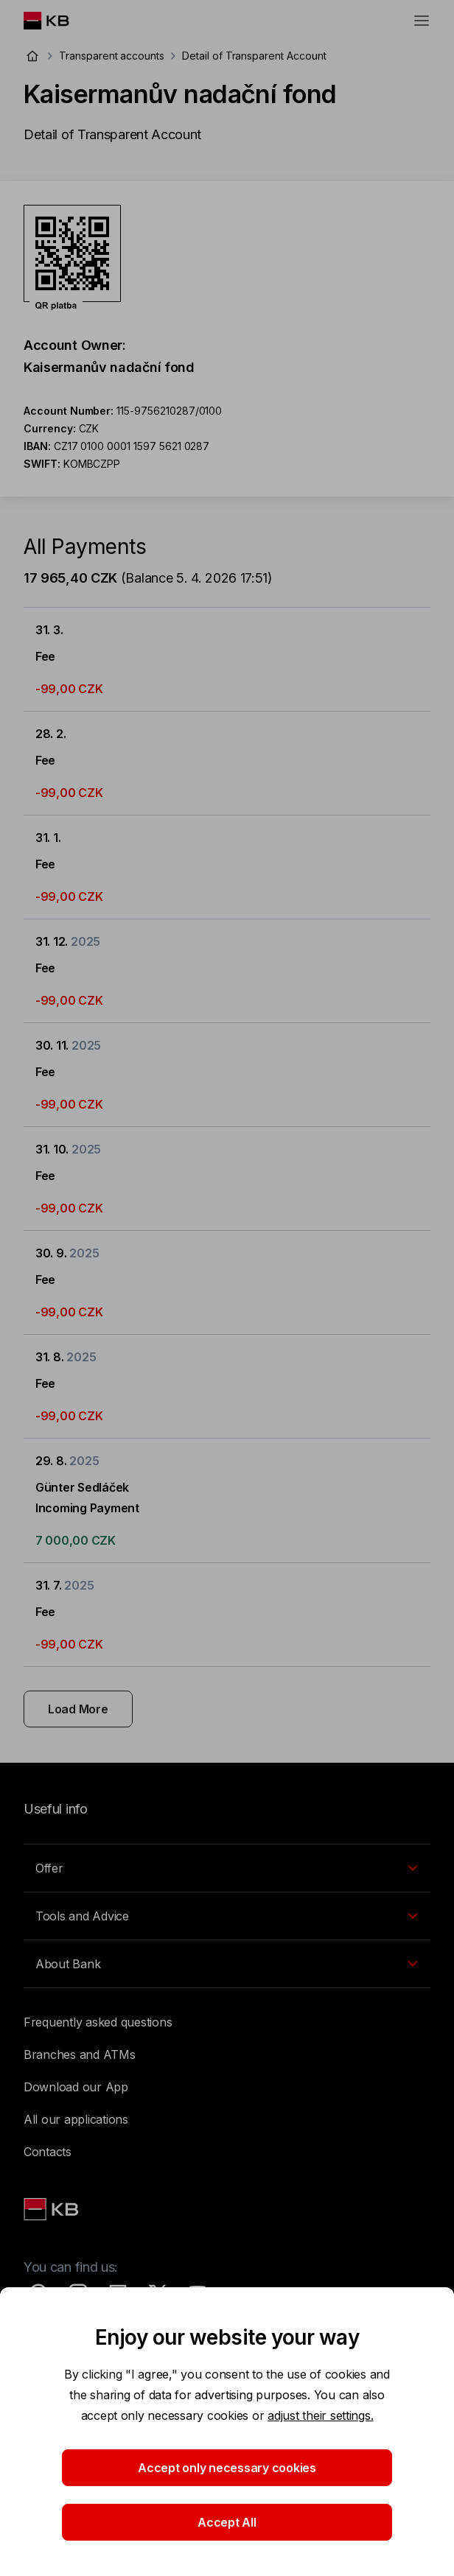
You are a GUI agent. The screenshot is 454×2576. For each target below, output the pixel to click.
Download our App (76, 2087)
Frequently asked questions (98, 2022)
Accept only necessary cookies (227, 2467)
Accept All (227, 2522)
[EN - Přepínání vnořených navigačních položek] (227, 1868)
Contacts (47, 2151)
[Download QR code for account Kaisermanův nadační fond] (72, 258)
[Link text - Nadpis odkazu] (52, 2209)
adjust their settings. (320, 2415)
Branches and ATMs (80, 2054)
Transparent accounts (111, 55)
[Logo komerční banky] (58, 20)
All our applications (76, 2119)
